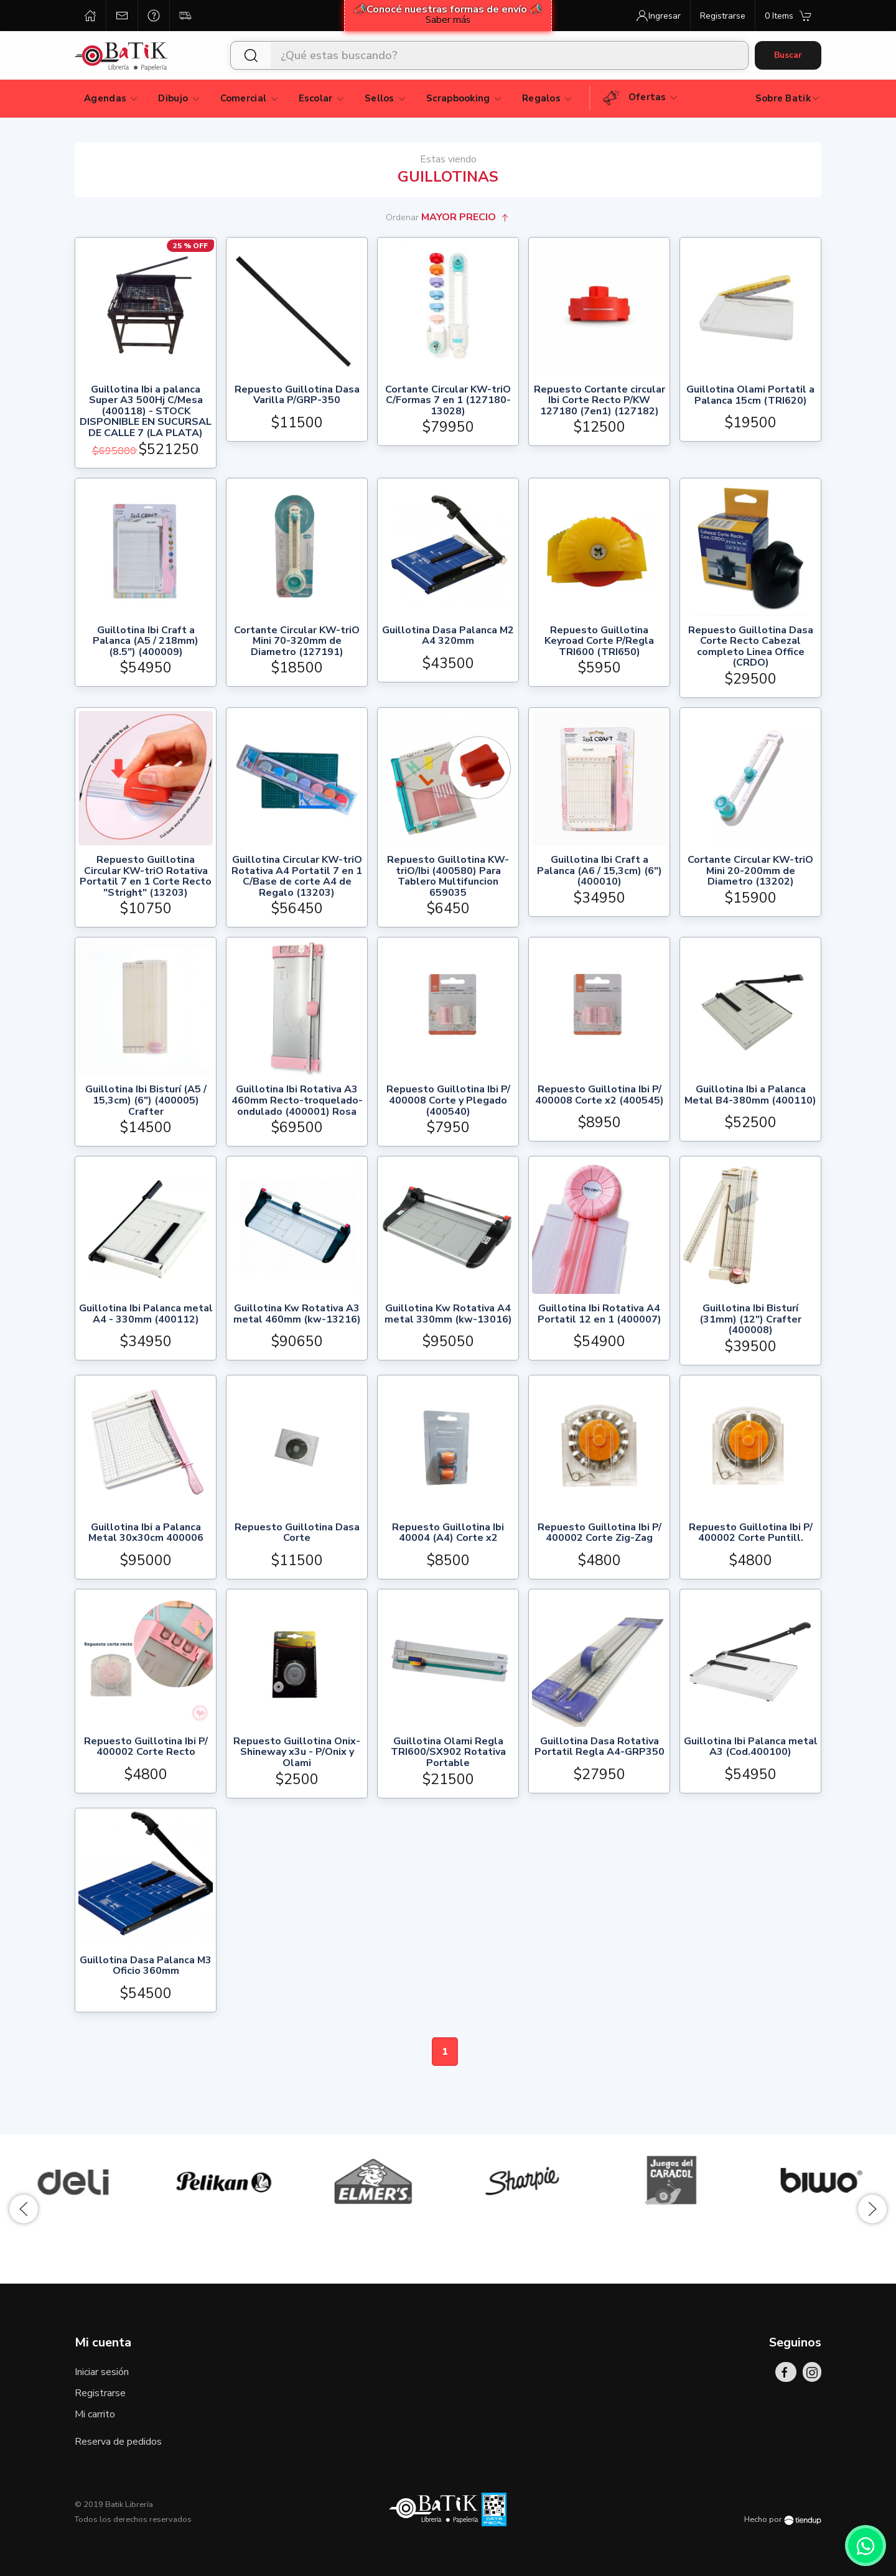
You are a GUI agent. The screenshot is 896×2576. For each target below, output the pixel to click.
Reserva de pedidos (118, 2441)
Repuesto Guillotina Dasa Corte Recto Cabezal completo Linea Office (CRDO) (750, 647)
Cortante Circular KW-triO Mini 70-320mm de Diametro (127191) (297, 641)
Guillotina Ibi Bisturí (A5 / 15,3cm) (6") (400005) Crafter (146, 1100)
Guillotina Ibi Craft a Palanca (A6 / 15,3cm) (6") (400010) (599, 871)
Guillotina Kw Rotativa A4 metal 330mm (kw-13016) (448, 1314)
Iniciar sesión (102, 2372)
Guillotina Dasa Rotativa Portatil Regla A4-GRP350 (599, 1747)
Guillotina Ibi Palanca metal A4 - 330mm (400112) (146, 1314)
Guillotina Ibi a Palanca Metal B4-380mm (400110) (750, 1095)
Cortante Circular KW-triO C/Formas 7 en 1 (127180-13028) (448, 400)
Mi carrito (95, 2414)
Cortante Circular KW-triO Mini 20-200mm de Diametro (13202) (750, 871)
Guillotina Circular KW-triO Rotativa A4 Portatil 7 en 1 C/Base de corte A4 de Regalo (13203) (296, 876)
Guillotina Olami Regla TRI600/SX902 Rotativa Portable (448, 1752)
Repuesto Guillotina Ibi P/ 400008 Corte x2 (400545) (599, 1095)
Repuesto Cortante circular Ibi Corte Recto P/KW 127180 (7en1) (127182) (599, 400)
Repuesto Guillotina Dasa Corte (297, 1533)
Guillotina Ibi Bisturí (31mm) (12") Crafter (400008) (750, 1319)
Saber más (448, 20)
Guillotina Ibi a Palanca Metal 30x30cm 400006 (145, 1533)
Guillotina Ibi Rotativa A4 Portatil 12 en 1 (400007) (599, 1314)
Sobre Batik (788, 98)
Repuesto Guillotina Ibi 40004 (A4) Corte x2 (448, 1533)
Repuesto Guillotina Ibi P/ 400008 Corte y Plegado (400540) (448, 1100)
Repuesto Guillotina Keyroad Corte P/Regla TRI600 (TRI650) (599, 641)
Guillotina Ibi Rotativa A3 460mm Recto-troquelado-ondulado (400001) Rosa (297, 1100)
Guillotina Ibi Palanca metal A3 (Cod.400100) (751, 1747)
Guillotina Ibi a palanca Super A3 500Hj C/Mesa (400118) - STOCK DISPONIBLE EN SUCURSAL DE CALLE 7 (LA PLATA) (146, 411)
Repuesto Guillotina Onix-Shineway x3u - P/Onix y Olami (296, 1752)
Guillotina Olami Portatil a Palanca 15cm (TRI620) (750, 395)
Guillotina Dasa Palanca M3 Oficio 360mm (146, 1966)
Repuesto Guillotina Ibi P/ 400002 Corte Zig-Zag (599, 1533)
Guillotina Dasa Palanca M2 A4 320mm (448, 636)
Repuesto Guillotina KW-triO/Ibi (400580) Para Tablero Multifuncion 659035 (448, 876)
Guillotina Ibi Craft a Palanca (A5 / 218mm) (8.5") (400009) (145, 641)
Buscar (788, 55)
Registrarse (100, 2393)
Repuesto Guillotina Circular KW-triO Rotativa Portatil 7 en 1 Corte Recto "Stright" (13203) (146, 876)
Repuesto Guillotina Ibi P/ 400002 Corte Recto (146, 1747)
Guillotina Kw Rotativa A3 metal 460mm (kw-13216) (297, 1314)
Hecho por (782, 2519)
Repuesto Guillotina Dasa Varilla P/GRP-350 (297, 395)
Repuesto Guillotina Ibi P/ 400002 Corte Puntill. (751, 1533)
